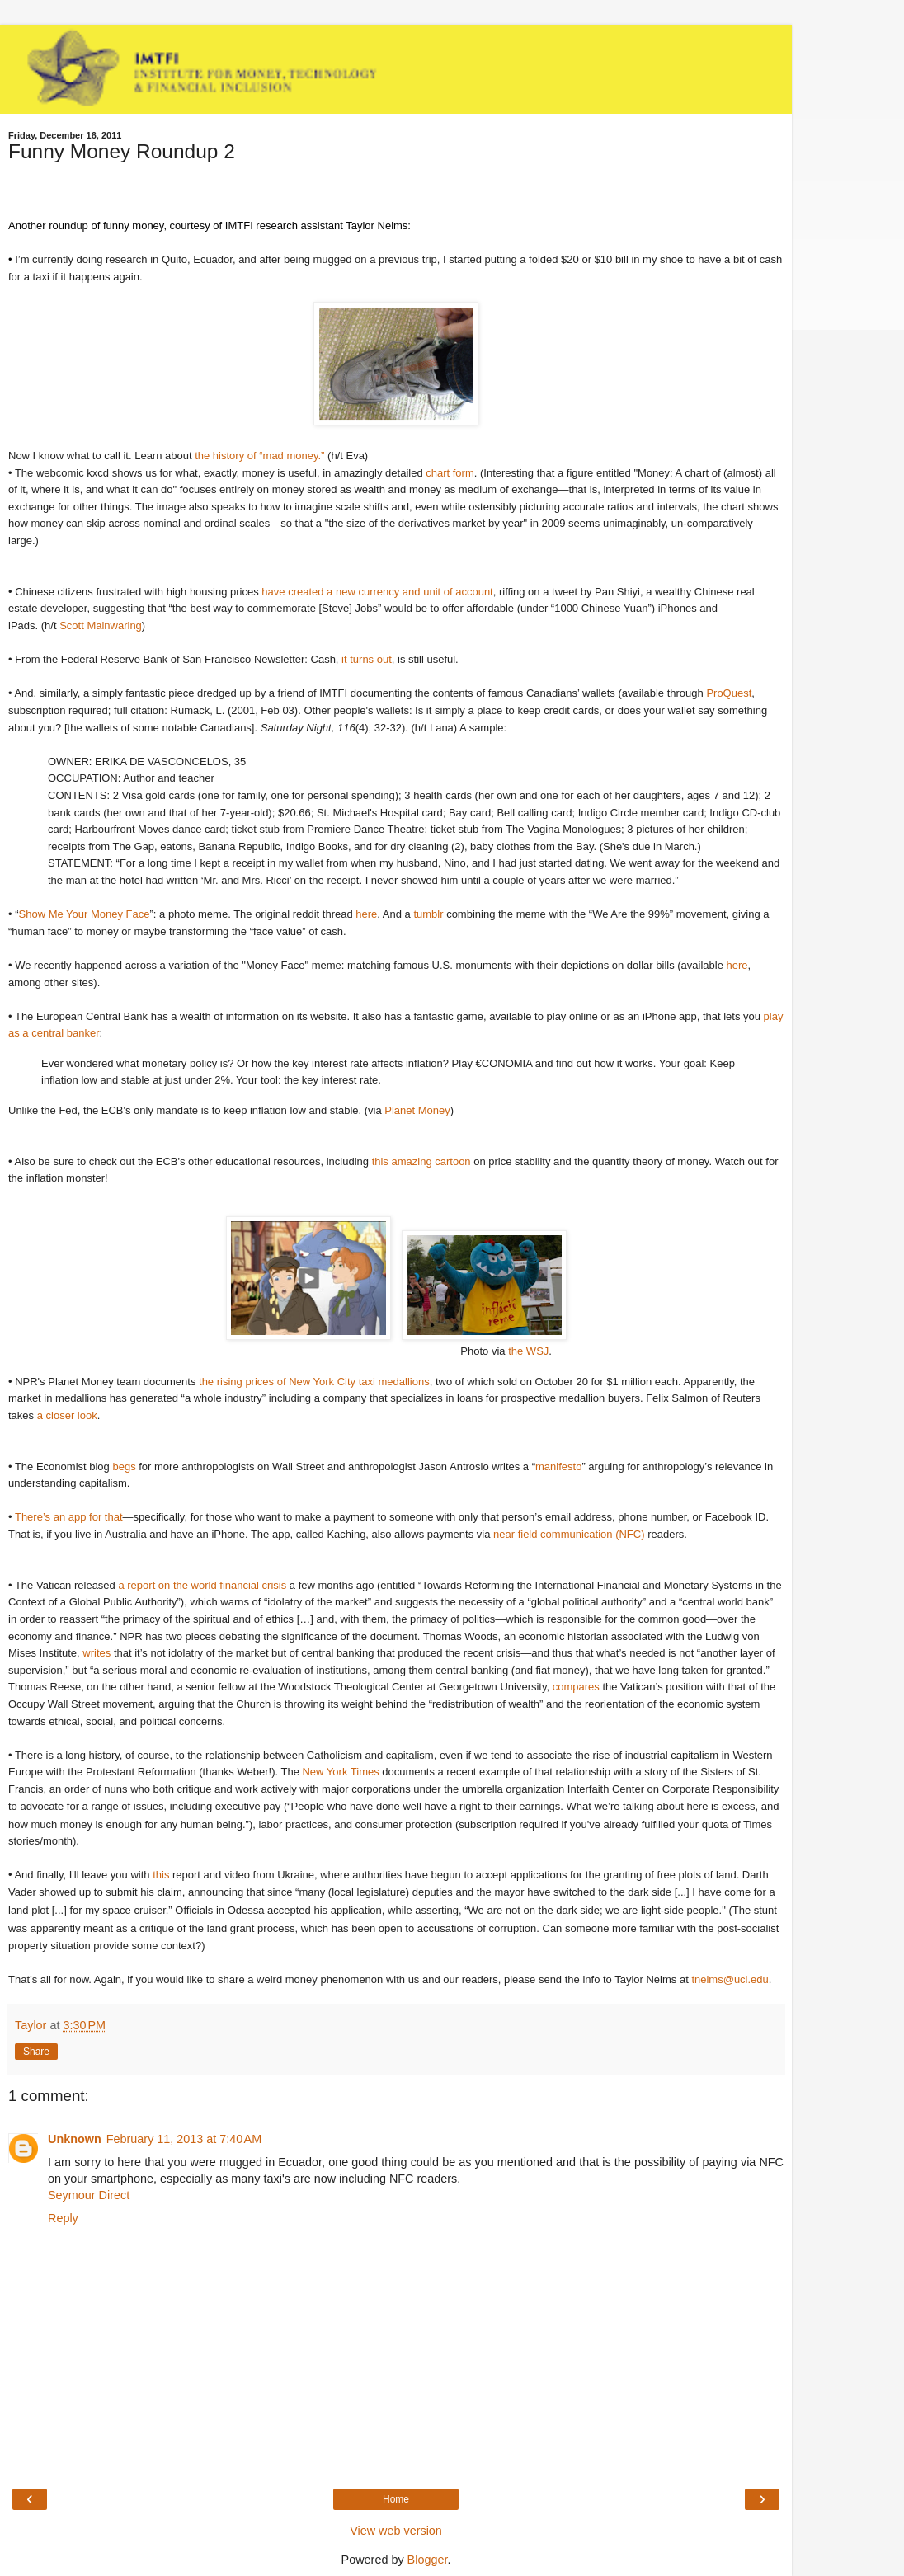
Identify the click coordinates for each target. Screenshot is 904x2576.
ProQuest (728, 693)
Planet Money (417, 1110)
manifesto (558, 1466)
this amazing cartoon (421, 1161)
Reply (63, 2218)
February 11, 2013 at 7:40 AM (183, 2139)
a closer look (67, 1415)
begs (123, 1466)
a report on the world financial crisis (202, 1585)
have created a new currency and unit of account (376, 591)
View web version (396, 2530)
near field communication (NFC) (569, 1534)
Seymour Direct (88, 2195)
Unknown (74, 2139)
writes (96, 1653)
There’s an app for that (69, 1517)
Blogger (427, 2559)
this (161, 1875)
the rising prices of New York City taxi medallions (314, 1381)
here (366, 914)
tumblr (428, 914)
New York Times (340, 1771)
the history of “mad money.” (259, 455)
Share (36, 2051)
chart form (450, 473)
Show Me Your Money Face (84, 914)
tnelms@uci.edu (729, 1979)
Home (396, 2499)
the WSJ (528, 1351)
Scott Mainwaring (100, 625)
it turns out (366, 659)
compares (576, 1687)
